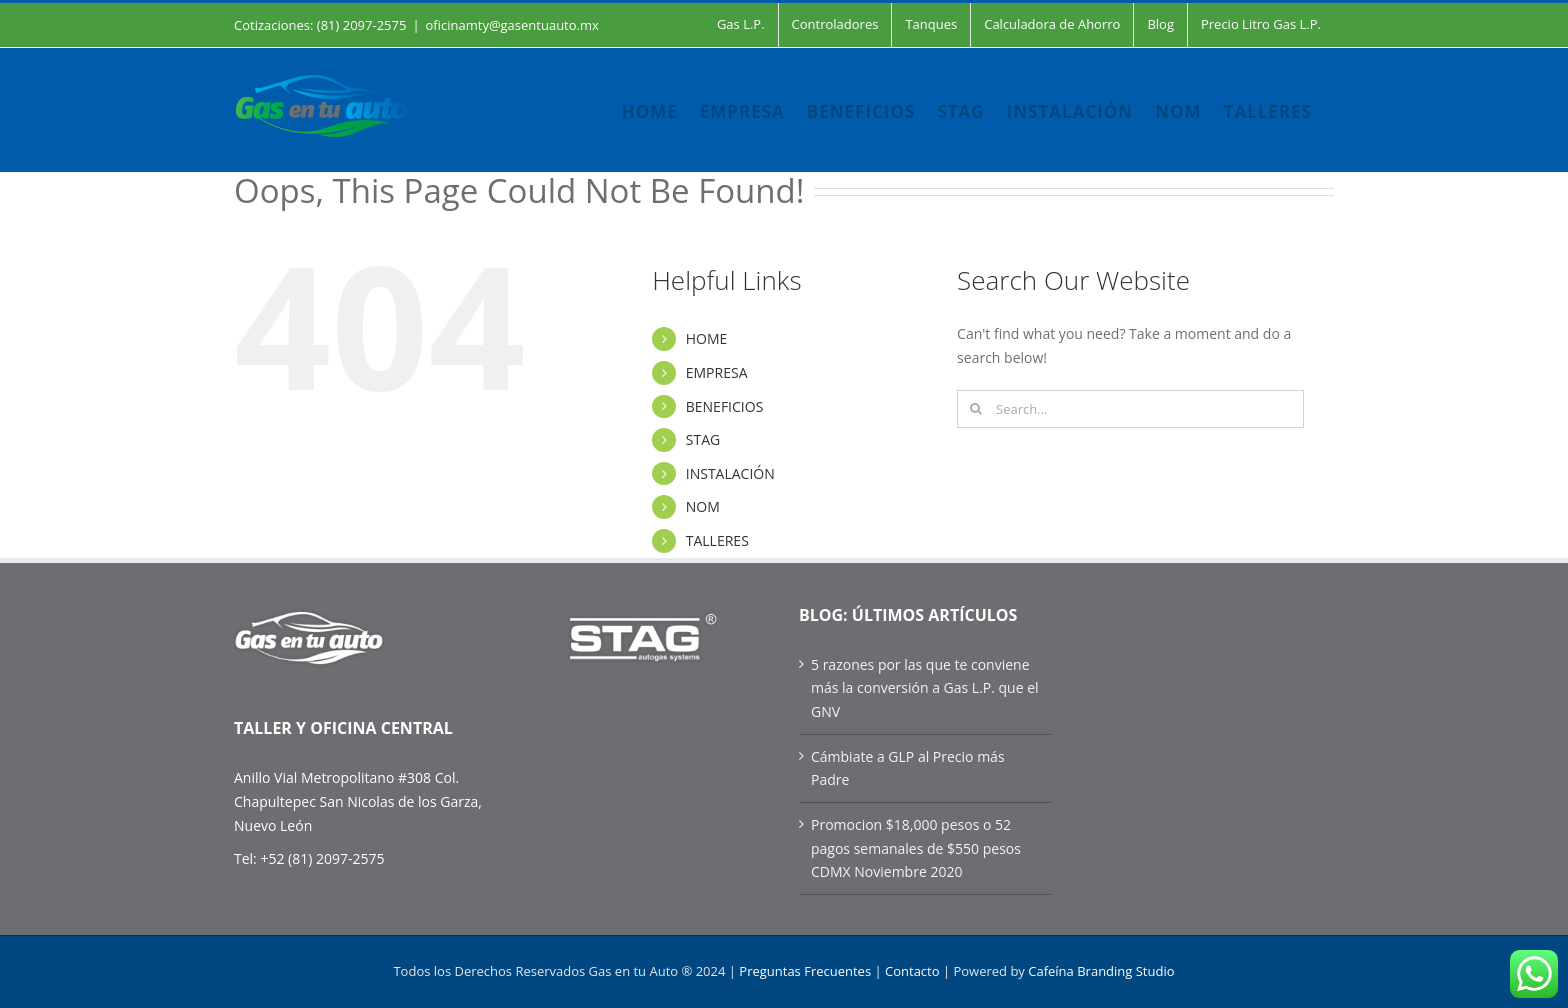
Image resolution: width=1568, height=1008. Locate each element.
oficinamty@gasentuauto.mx (512, 25)
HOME (707, 338)
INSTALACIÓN (730, 473)
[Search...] (1130, 409)
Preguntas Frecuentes (805, 971)
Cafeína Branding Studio (1101, 971)
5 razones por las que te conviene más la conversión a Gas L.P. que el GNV (925, 688)
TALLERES (717, 540)
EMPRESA (717, 372)
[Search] (976, 409)
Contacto (912, 971)
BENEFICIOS (725, 406)
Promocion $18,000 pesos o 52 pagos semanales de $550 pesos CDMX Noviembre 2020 (916, 848)
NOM (703, 506)
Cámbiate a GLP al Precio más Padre (908, 768)
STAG (703, 439)
